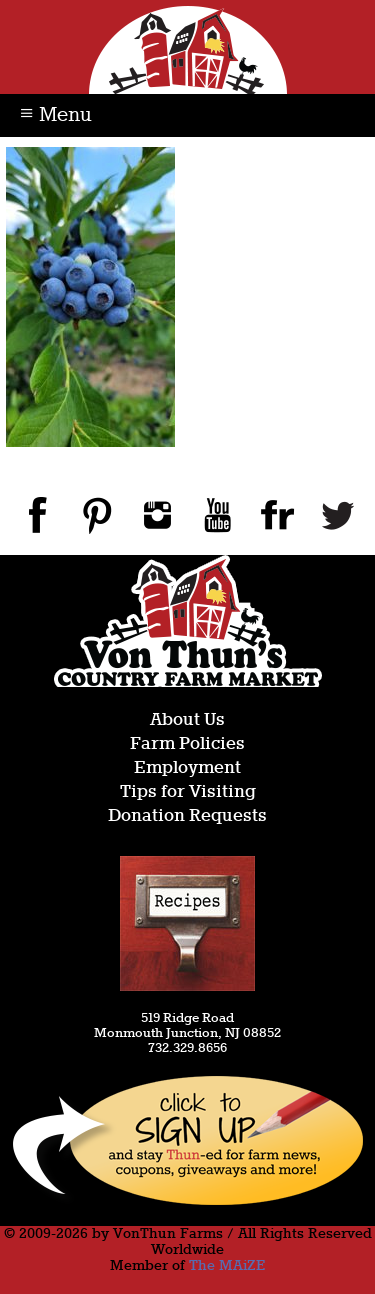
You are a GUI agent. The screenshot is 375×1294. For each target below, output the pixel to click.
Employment (187, 768)
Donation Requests (187, 816)
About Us (187, 720)
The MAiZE (227, 1266)
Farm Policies (187, 744)
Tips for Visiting (188, 792)
